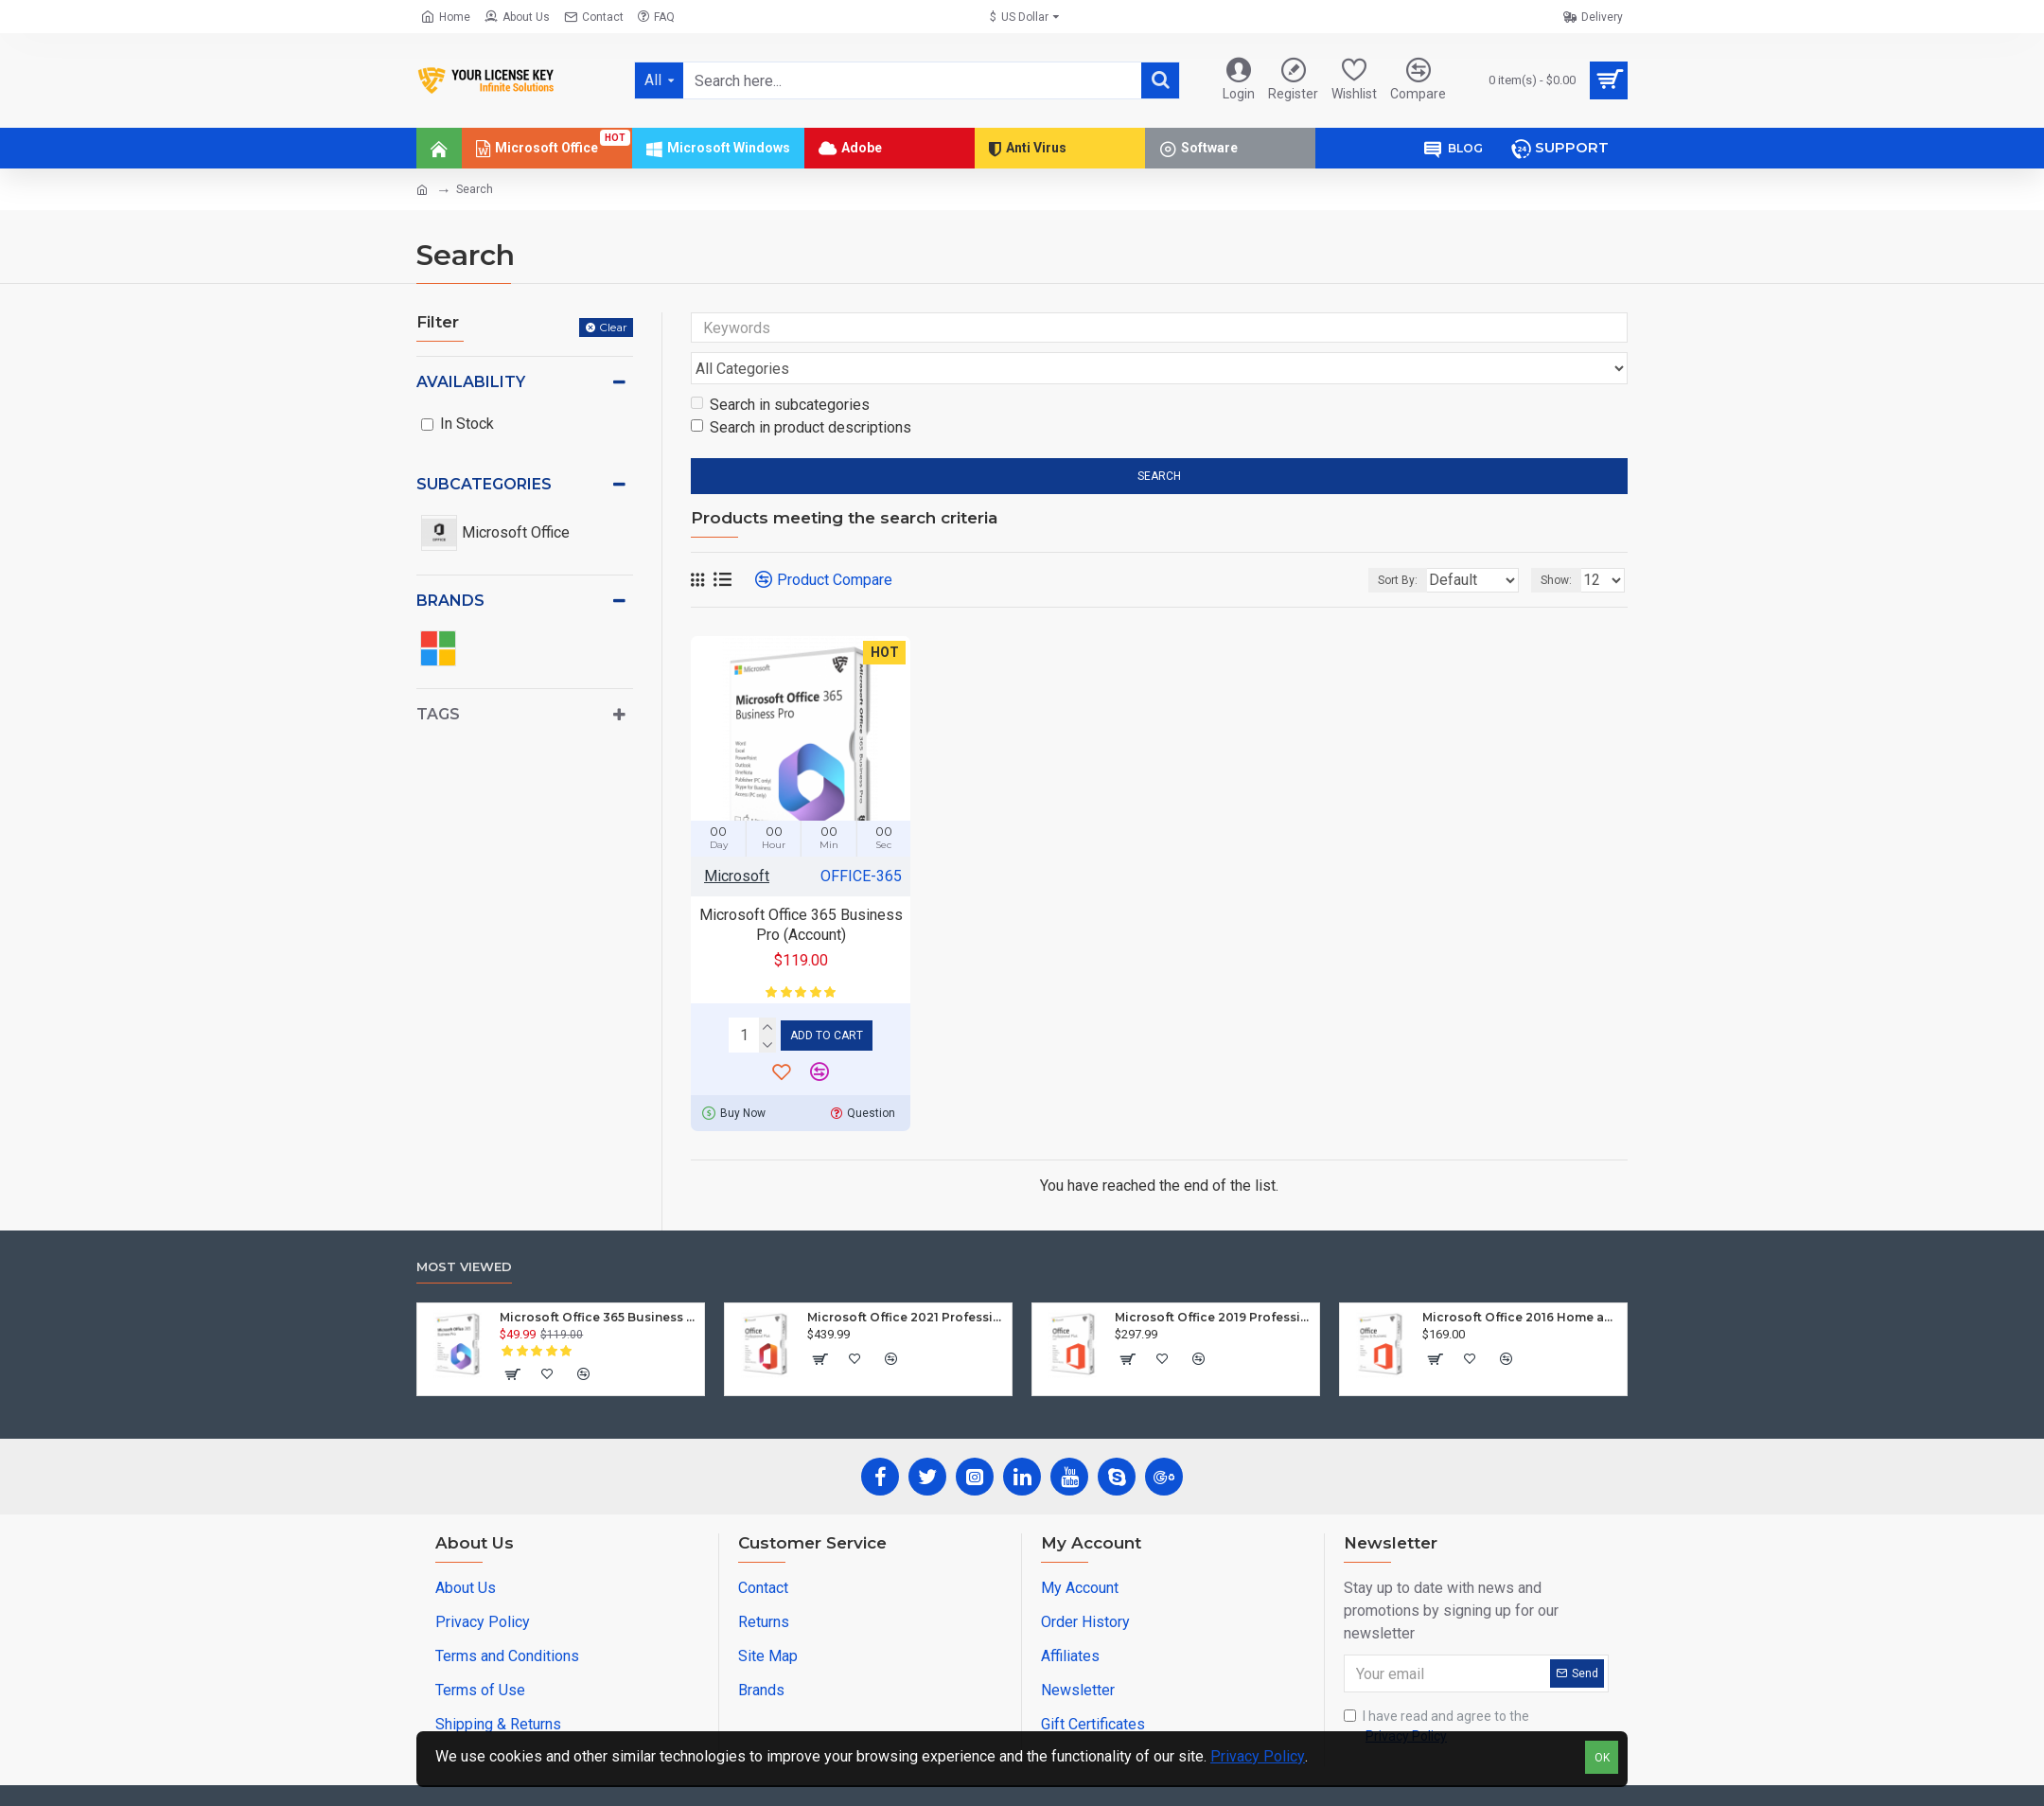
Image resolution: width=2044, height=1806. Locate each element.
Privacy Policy (1257, 1756)
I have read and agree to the (1436, 1688)
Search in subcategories (780, 369)
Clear (613, 327)
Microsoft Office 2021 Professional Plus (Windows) (906, 1277)
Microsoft (736, 840)
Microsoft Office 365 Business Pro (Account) (801, 889)
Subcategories (484, 484)
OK (1602, 1757)
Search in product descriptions (801, 391)
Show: (1561, 544)
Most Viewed (464, 1226)
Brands (450, 601)
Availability (470, 382)
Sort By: (1383, 544)
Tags (438, 714)
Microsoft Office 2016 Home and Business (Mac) (1521, 1277)
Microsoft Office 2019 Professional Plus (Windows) (1214, 1277)
